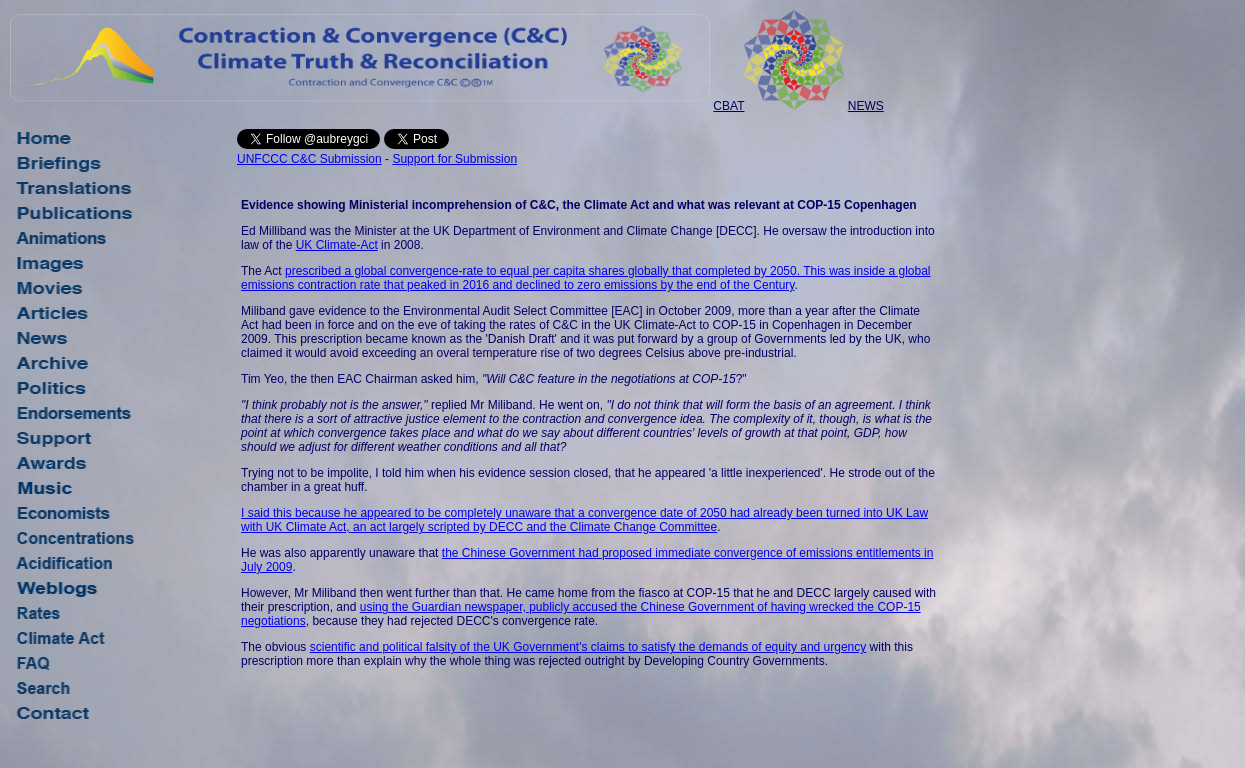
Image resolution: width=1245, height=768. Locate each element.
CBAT (728, 106)
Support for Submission (454, 159)
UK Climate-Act (337, 245)
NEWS (866, 106)
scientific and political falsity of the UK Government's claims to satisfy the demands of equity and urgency (588, 647)
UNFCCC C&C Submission (309, 159)
